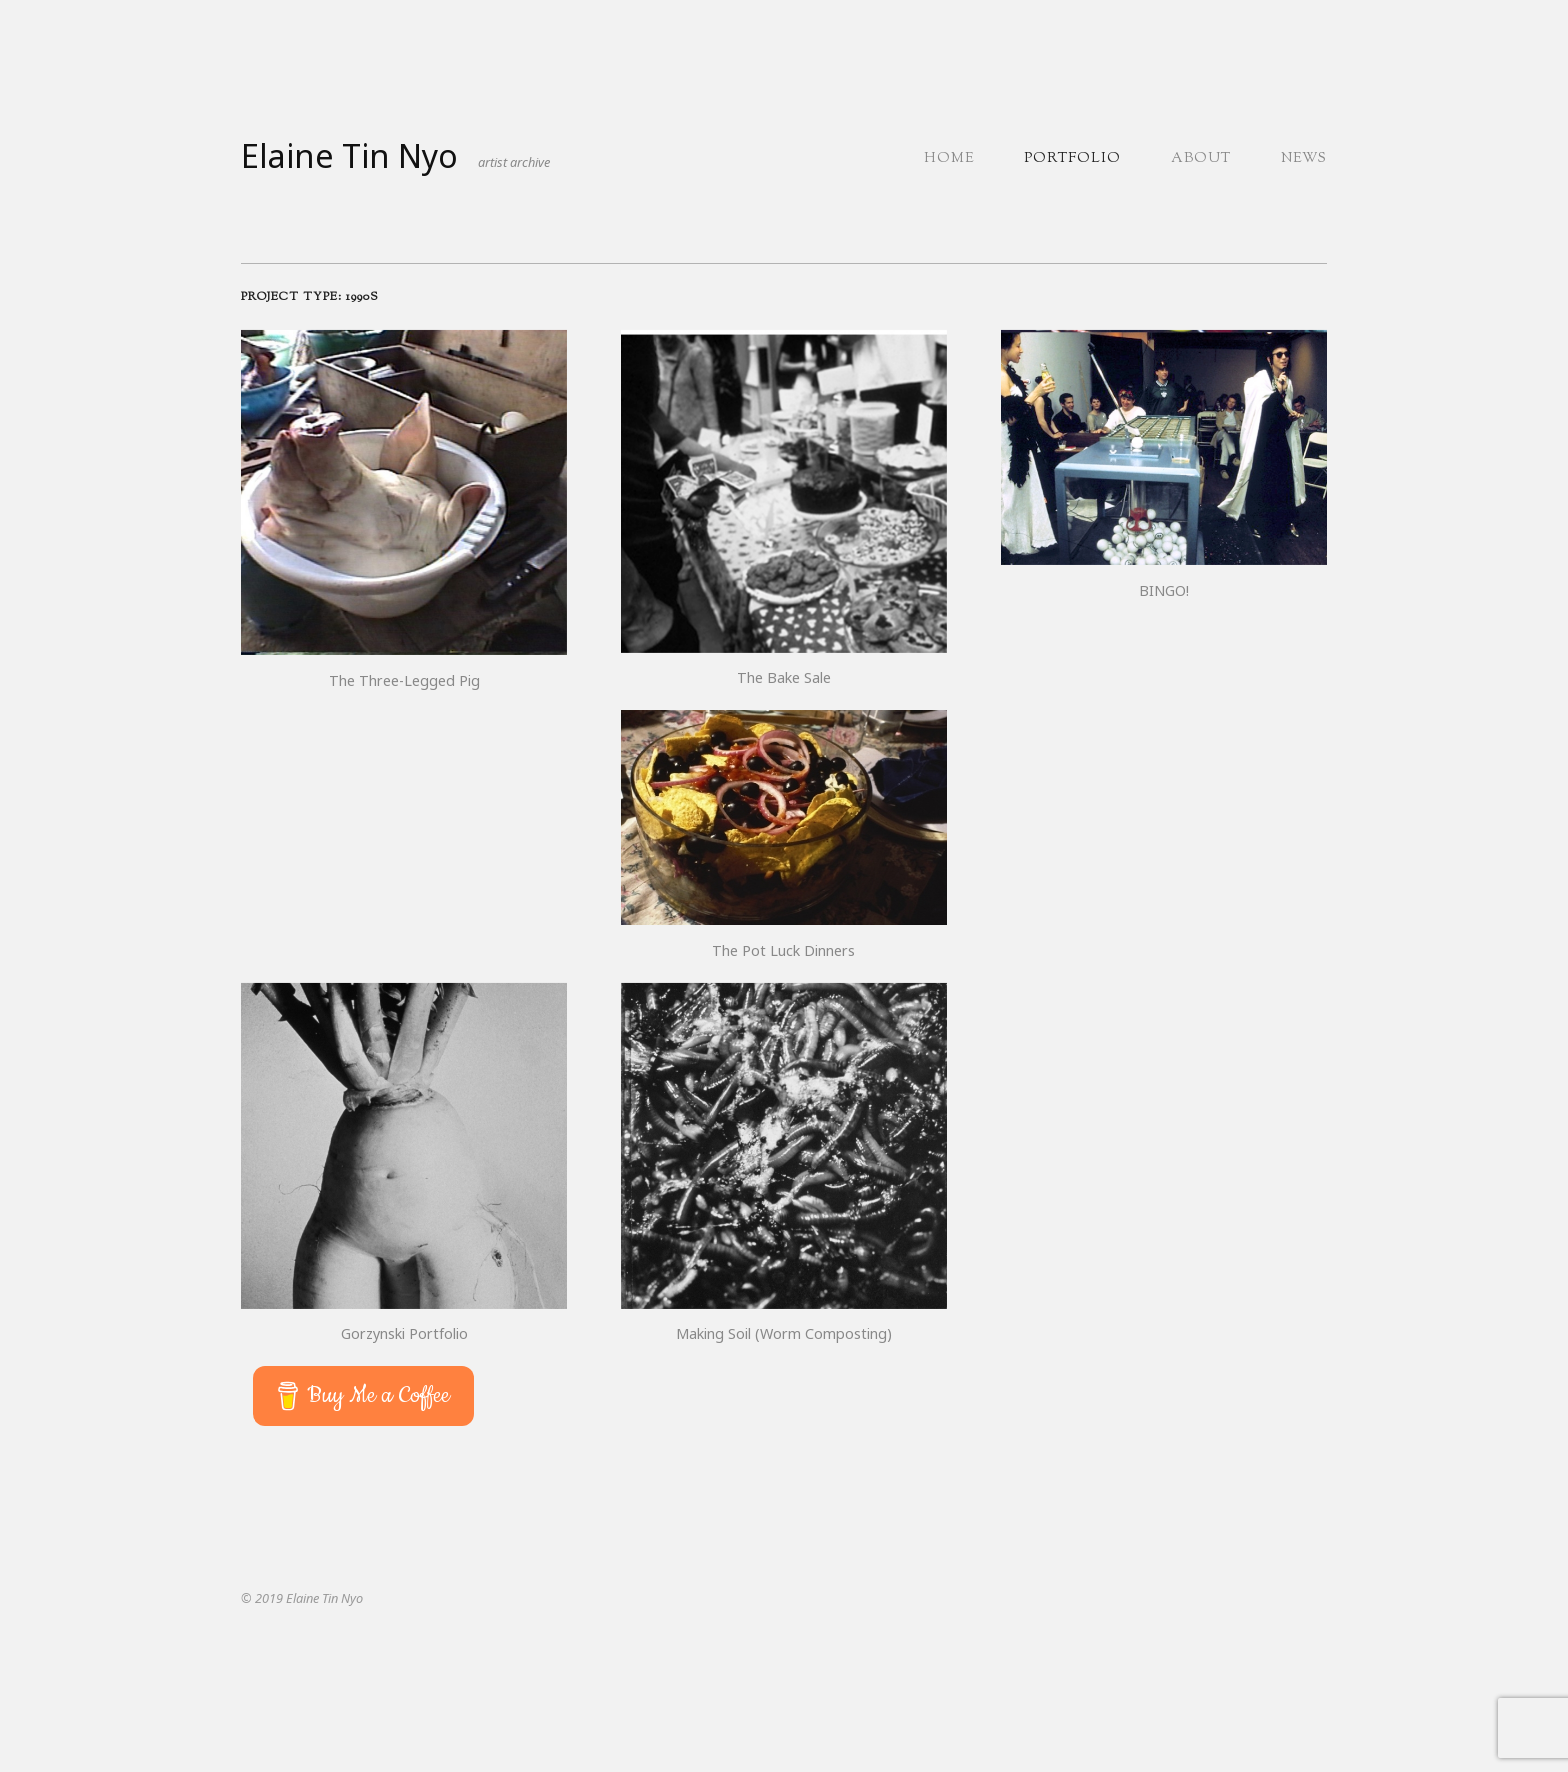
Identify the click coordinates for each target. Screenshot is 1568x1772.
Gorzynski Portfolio (404, 1333)
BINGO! (1164, 590)
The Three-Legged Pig (404, 680)
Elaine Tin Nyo (349, 155)
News (1304, 159)
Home (949, 159)
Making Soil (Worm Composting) (784, 1333)
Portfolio (1072, 159)
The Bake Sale (784, 677)
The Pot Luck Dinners (783, 950)
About (1201, 159)
